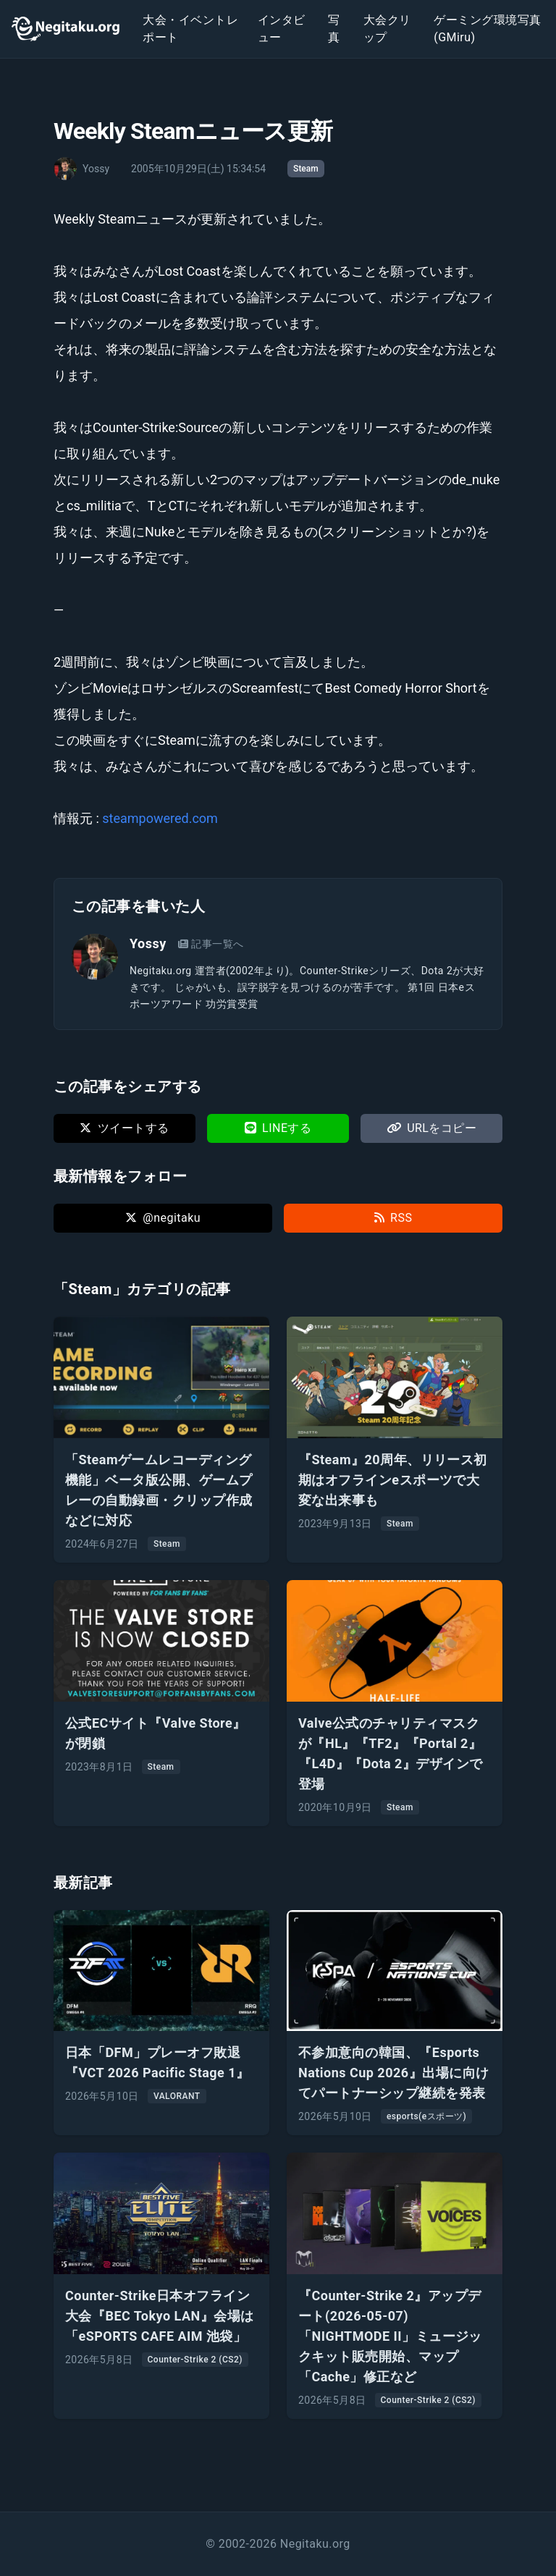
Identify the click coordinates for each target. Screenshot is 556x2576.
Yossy (148, 943)
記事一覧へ (211, 944)
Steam (306, 169)
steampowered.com (160, 818)
